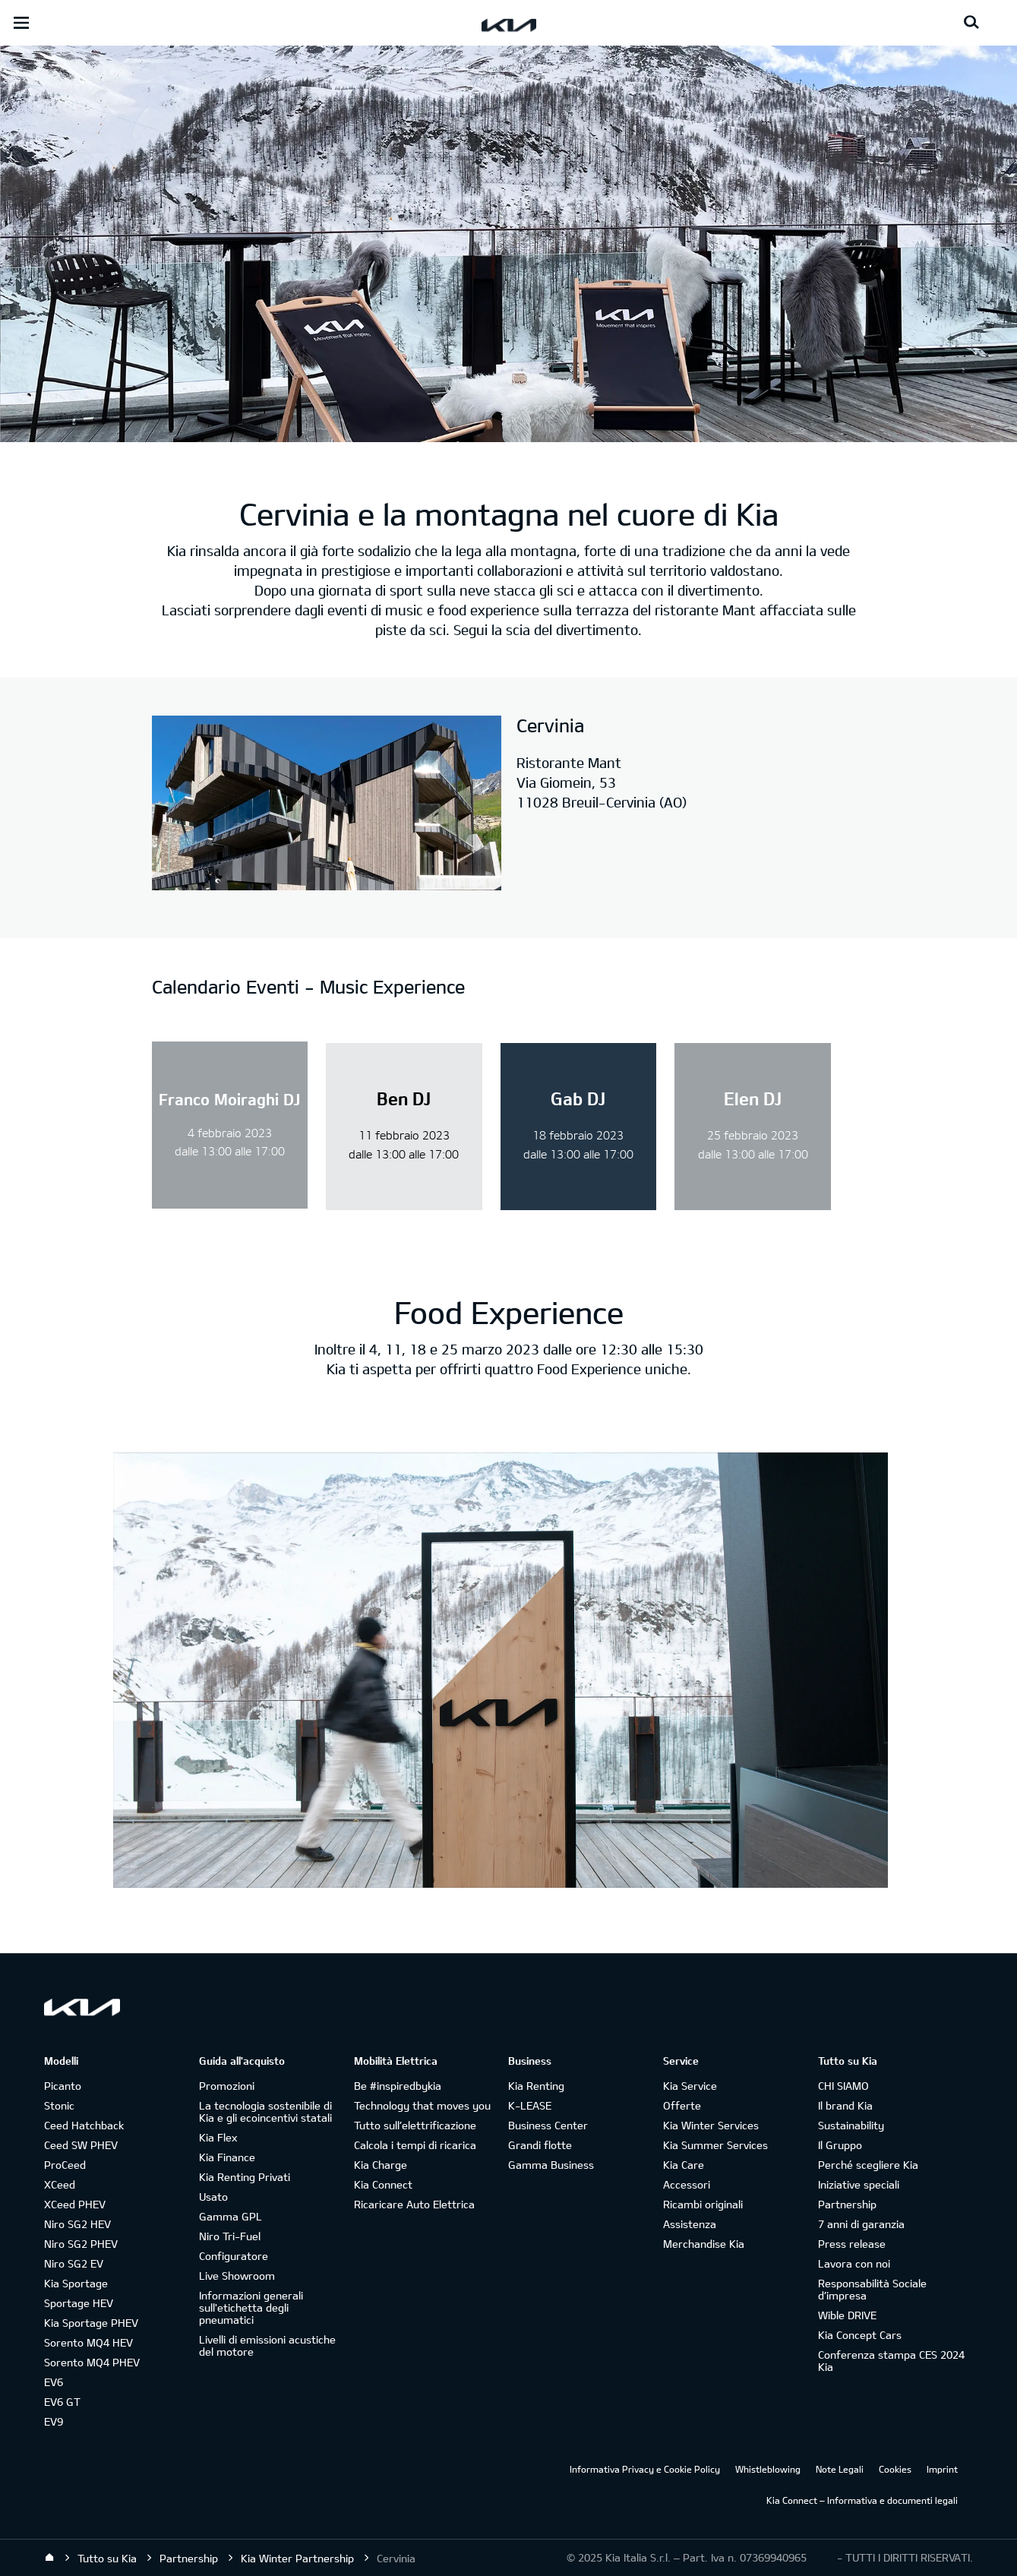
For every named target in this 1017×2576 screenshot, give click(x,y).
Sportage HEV (78, 2302)
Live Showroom (237, 2275)
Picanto (62, 2085)
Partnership (847, 2204)
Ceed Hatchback (84, 2125)
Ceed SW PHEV (81, 2144)
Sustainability (851, 2125)
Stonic (59, 2105)
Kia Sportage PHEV (91, 2322)
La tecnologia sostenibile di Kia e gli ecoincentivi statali (265, 2111)
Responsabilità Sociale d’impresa (872, 2289)
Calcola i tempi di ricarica (415, 2144)
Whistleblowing (768, 2469)
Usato (213, 2196)
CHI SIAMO (843, 2085)
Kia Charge (380, 2164)
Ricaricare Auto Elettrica (414, 2204)
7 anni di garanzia (861, 2223)
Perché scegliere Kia (868, 2164)
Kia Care (683, 2164)
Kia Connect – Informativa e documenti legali (862, 2500)
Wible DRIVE (847, 2315)
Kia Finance (227, 2157)
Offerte (682, 2105)
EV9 (53, 2421)
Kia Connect (383, 2184)
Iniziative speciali (858, 2184)
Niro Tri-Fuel (230, 2236)
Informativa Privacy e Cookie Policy (645, 2469)
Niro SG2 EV (73, 2263)
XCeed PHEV (75, 2204)
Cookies (895, 2469)
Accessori (686, 2184)
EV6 (53, 2381)
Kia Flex (218, 2137)
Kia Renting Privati (244, 2176)
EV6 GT (62, 2401)
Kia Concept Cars (860, 2334)
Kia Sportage (76, 2283)
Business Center (548, 2125)
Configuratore (233, 2255)
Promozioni (226, 2085)
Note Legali (840, 2469)
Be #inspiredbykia (397, 2085)
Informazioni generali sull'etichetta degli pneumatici (251, 2307)
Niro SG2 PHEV (81, 2243)
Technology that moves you (422, 2105)
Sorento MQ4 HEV (88, 2342)
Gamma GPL (230, 2216)
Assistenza (689, 2223)
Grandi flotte (540, 2144)
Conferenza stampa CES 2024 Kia (891, 2360)
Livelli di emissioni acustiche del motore (267, 2345)
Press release (852, 2243)
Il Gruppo (840, 2144)
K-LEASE (529, 2105)
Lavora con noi (854, 2263)
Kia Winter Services (711, 2125)
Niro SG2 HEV (77, 2223)
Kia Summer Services (715, 2144)
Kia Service (690, 2085)
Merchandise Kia (703, 2243)
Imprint (942, 2469)
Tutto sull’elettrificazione (415, 2125)
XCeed (59, 2184)
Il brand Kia (845, 2105)
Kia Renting (536, 2085)
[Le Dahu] (326, 805)
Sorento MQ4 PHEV (92, 2362)
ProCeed (65, 2164)
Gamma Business (551, 2164)
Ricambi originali (703, 2204)
